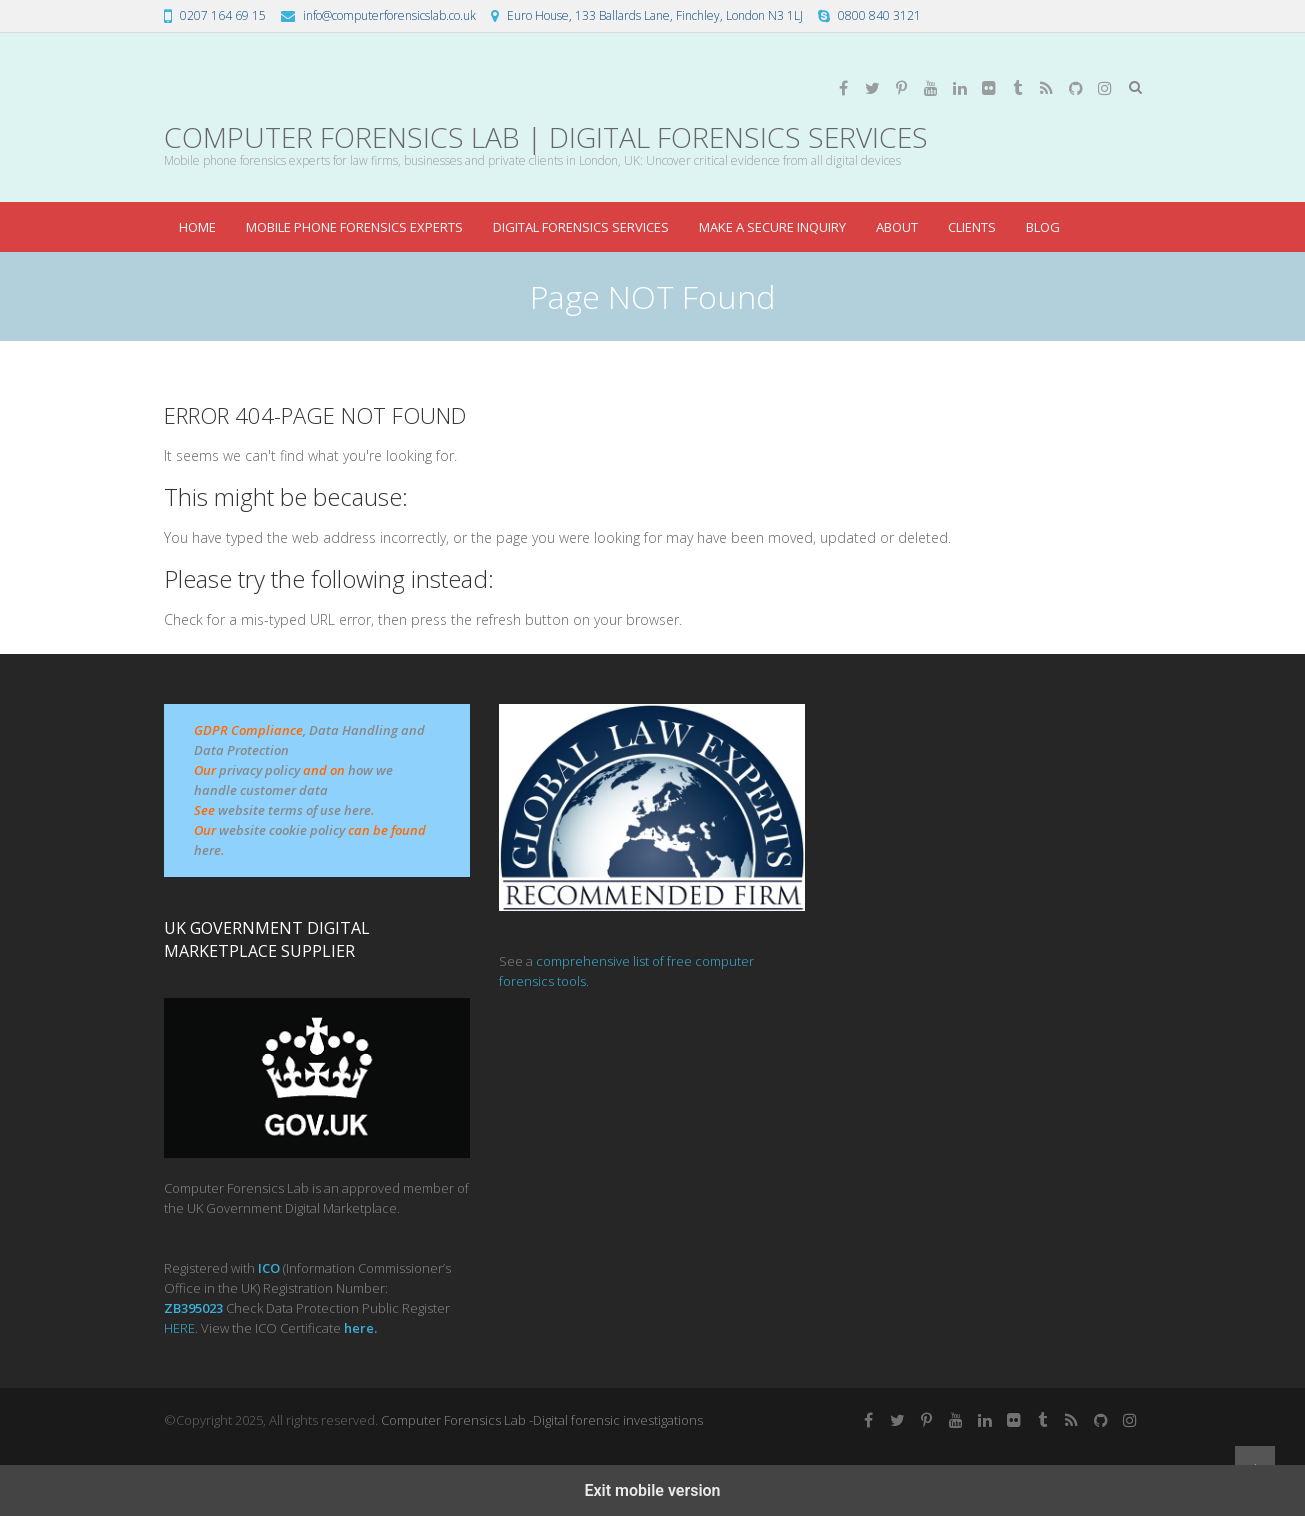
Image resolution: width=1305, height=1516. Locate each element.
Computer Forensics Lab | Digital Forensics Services (546, 137)
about (897, 227)
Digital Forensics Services (581, 227)
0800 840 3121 (879, 15)
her (355, 1328)
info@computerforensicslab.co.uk (389, 15)
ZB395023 (193, 1308)
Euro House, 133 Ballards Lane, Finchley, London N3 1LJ (655, 15)
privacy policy (259, 770)
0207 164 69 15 (223, 15)
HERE (179, 1328)
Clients (972, 227)
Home (197, 227)
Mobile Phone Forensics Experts (354, 227)
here (207, 850)
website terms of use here (294, 810)
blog (1043, 227)
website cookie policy (282, 830)
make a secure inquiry (772, 227)
